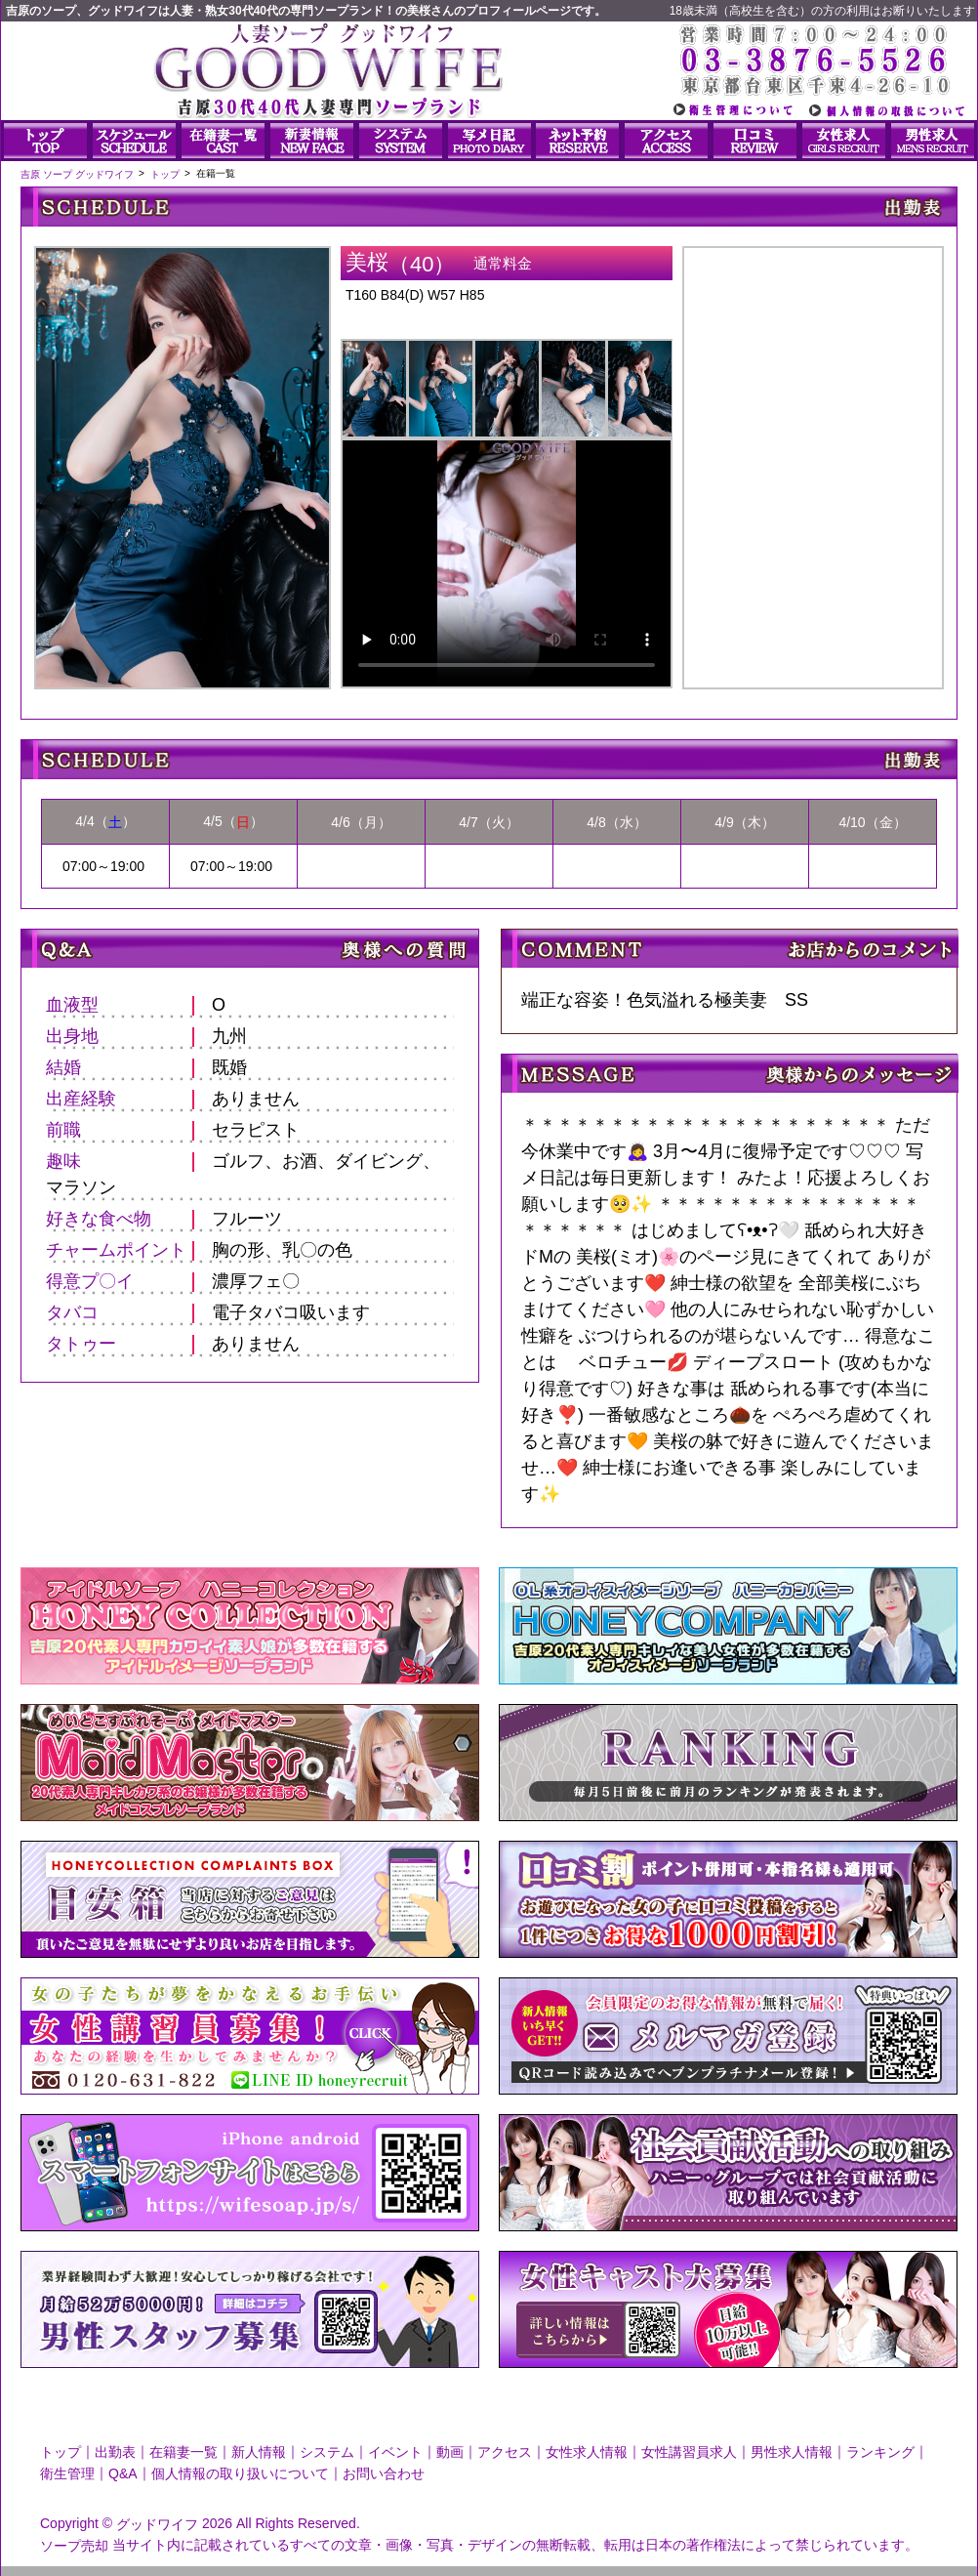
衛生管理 (67, 2473)
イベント (395, 2452)
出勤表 (115, 2452)
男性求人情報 (792, 2452)
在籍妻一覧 (183, 2452)
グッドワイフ (157, 2524)
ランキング (880, 2452)
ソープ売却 (74, 2545)
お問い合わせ (384, 2473)
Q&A (123, 2473)
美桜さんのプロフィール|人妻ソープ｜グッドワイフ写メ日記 (813, 451)
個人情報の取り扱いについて (240, 2473)
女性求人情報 (587, 2452)
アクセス (504, 2452)
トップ (60, 2452)
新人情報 (258, 2452)
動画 (450, 2452)
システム (327, 2452)
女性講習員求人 (689, 2452)
